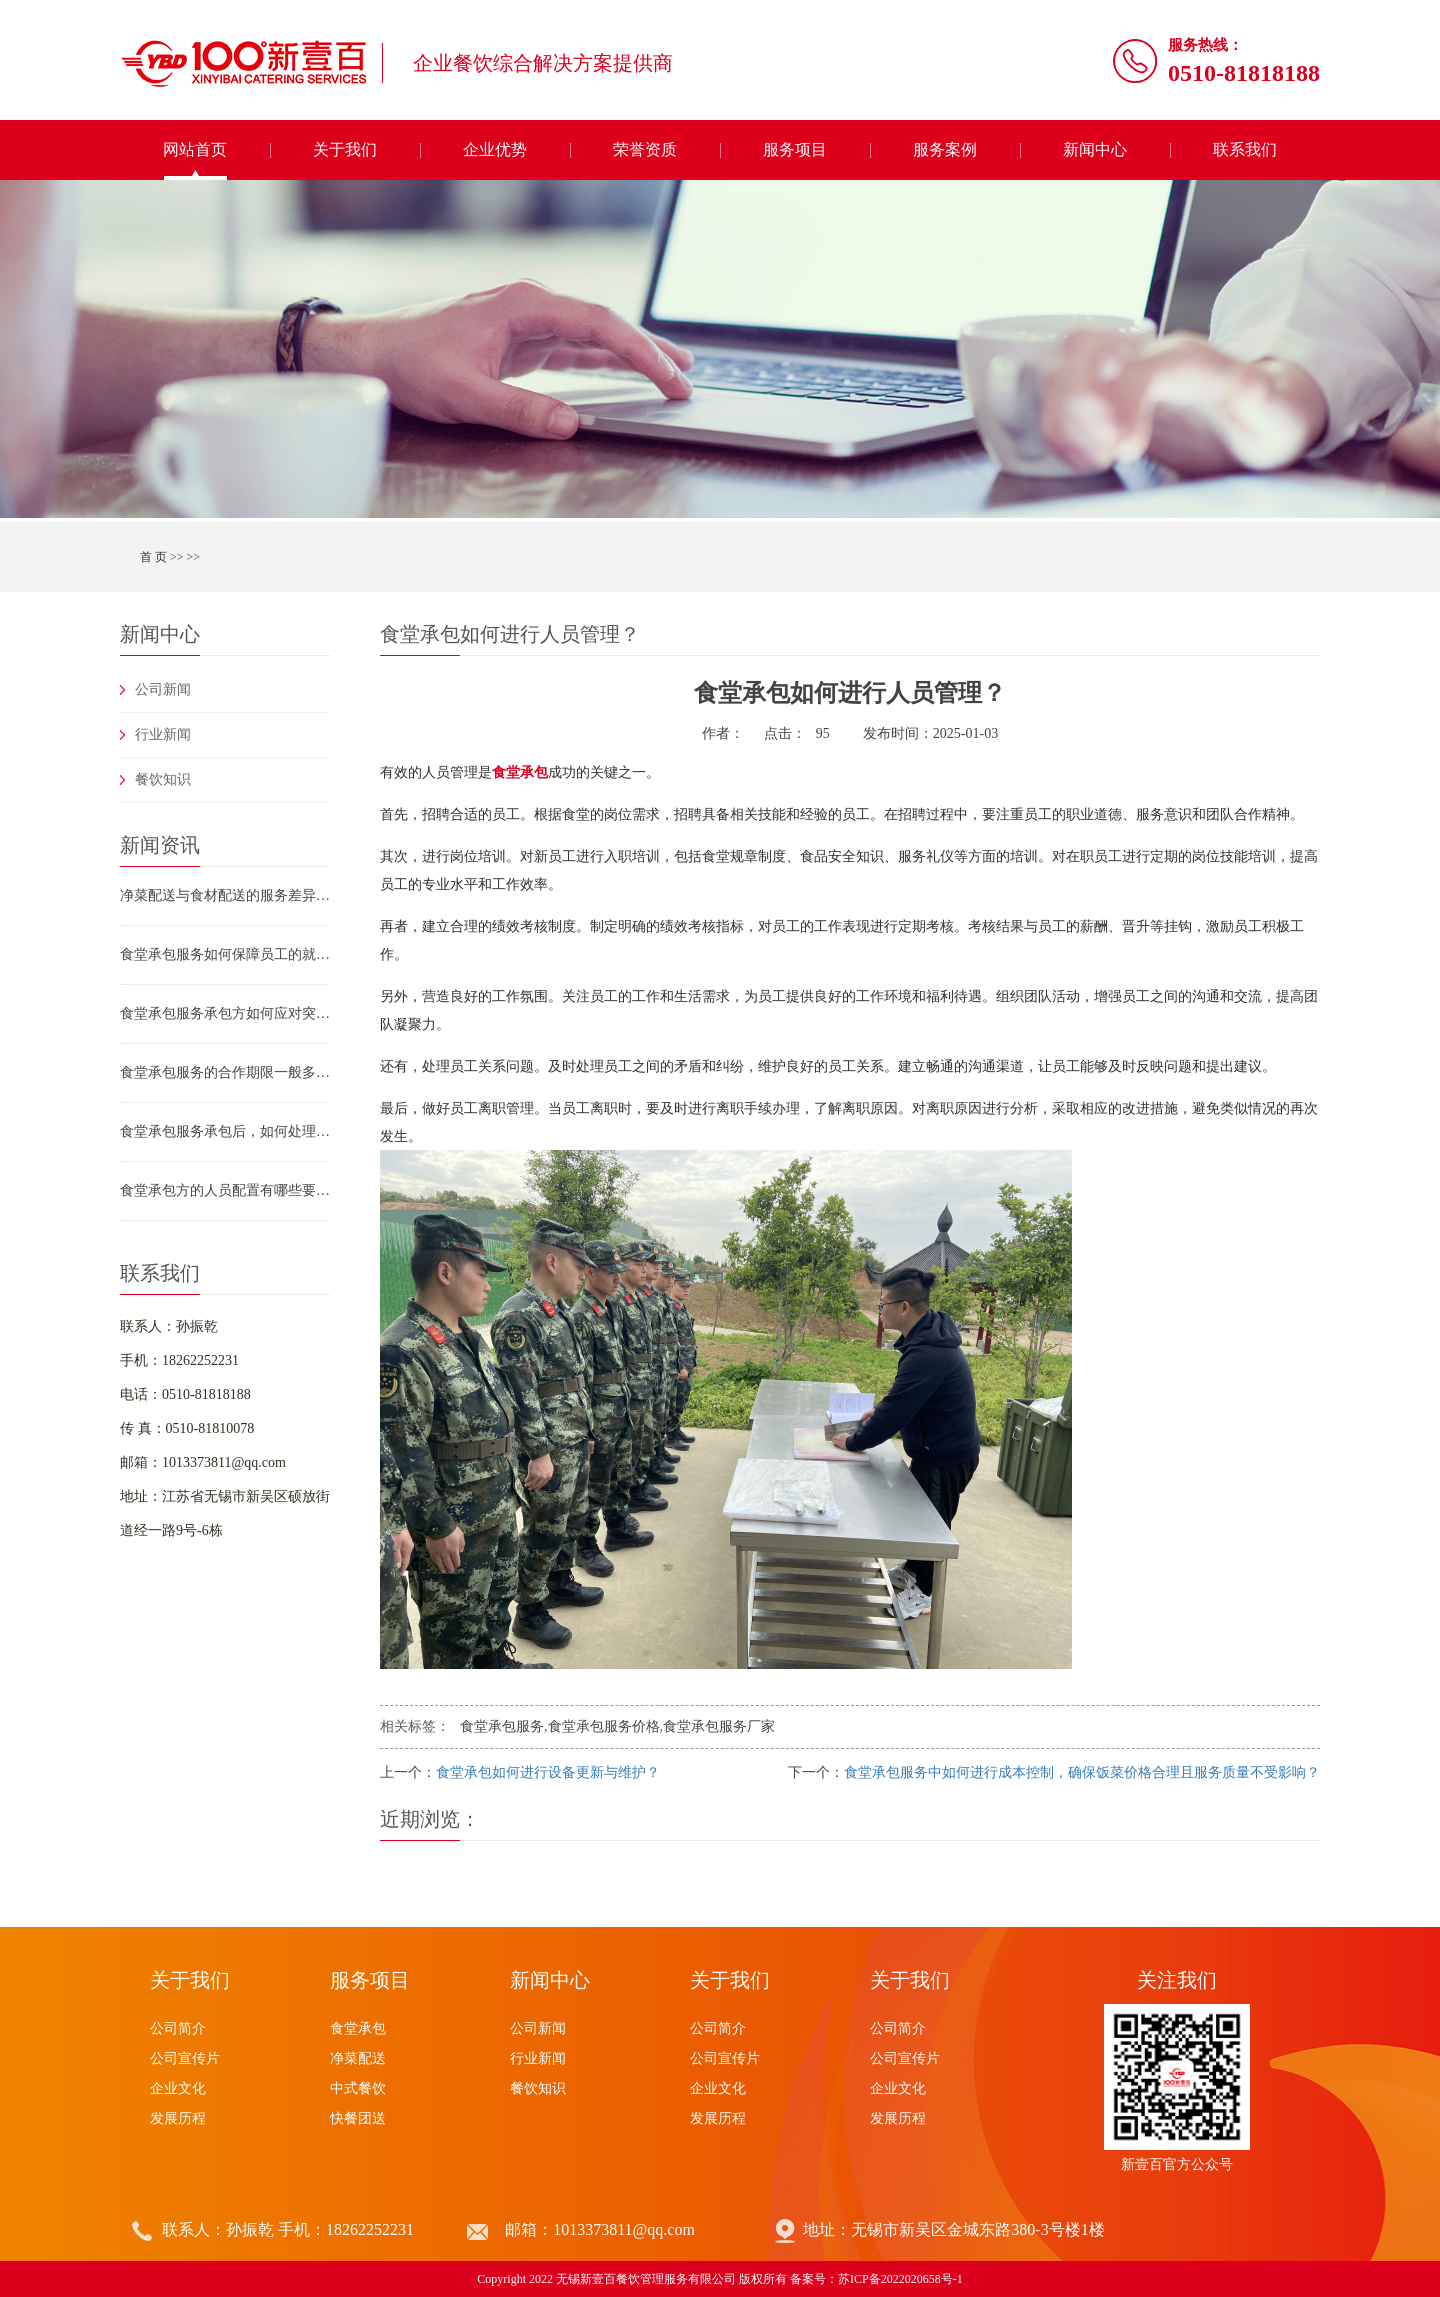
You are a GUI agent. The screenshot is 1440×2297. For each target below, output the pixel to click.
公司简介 (178, 2028)
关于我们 (345, 149)
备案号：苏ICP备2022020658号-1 (876, 2279)
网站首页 (195, 149)
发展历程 (178, 2118)
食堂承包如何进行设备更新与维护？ (548, 1772)
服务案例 (945, 149)
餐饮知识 (163, 779)
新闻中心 (1095, 149)
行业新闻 (163, 734)
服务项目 (795, 149)
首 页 (153, 557)
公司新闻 (163, 689)
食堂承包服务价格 (604, 1726)
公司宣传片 (185, 2058)
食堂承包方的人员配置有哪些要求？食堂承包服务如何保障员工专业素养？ (225, 1190)
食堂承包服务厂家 (719, 1726)
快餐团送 (358, 2118)
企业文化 (178, 2088)
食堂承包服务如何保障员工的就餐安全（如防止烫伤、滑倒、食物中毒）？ (225, 954)
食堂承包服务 (502, 1726)
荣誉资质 (645, 149)
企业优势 (495, 149)
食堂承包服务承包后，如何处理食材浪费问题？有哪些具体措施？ (225, 1131)
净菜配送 (358, 2058)
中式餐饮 (358, 2088)
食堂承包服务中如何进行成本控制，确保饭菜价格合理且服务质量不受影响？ (1082, 1772)
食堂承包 (358, 2028)
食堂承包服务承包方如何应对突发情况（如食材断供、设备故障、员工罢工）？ (225, 1013)
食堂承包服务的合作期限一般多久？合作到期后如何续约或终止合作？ (225, 1072)
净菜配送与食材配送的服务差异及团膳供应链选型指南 (225, 895)
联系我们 (1245, 149)
